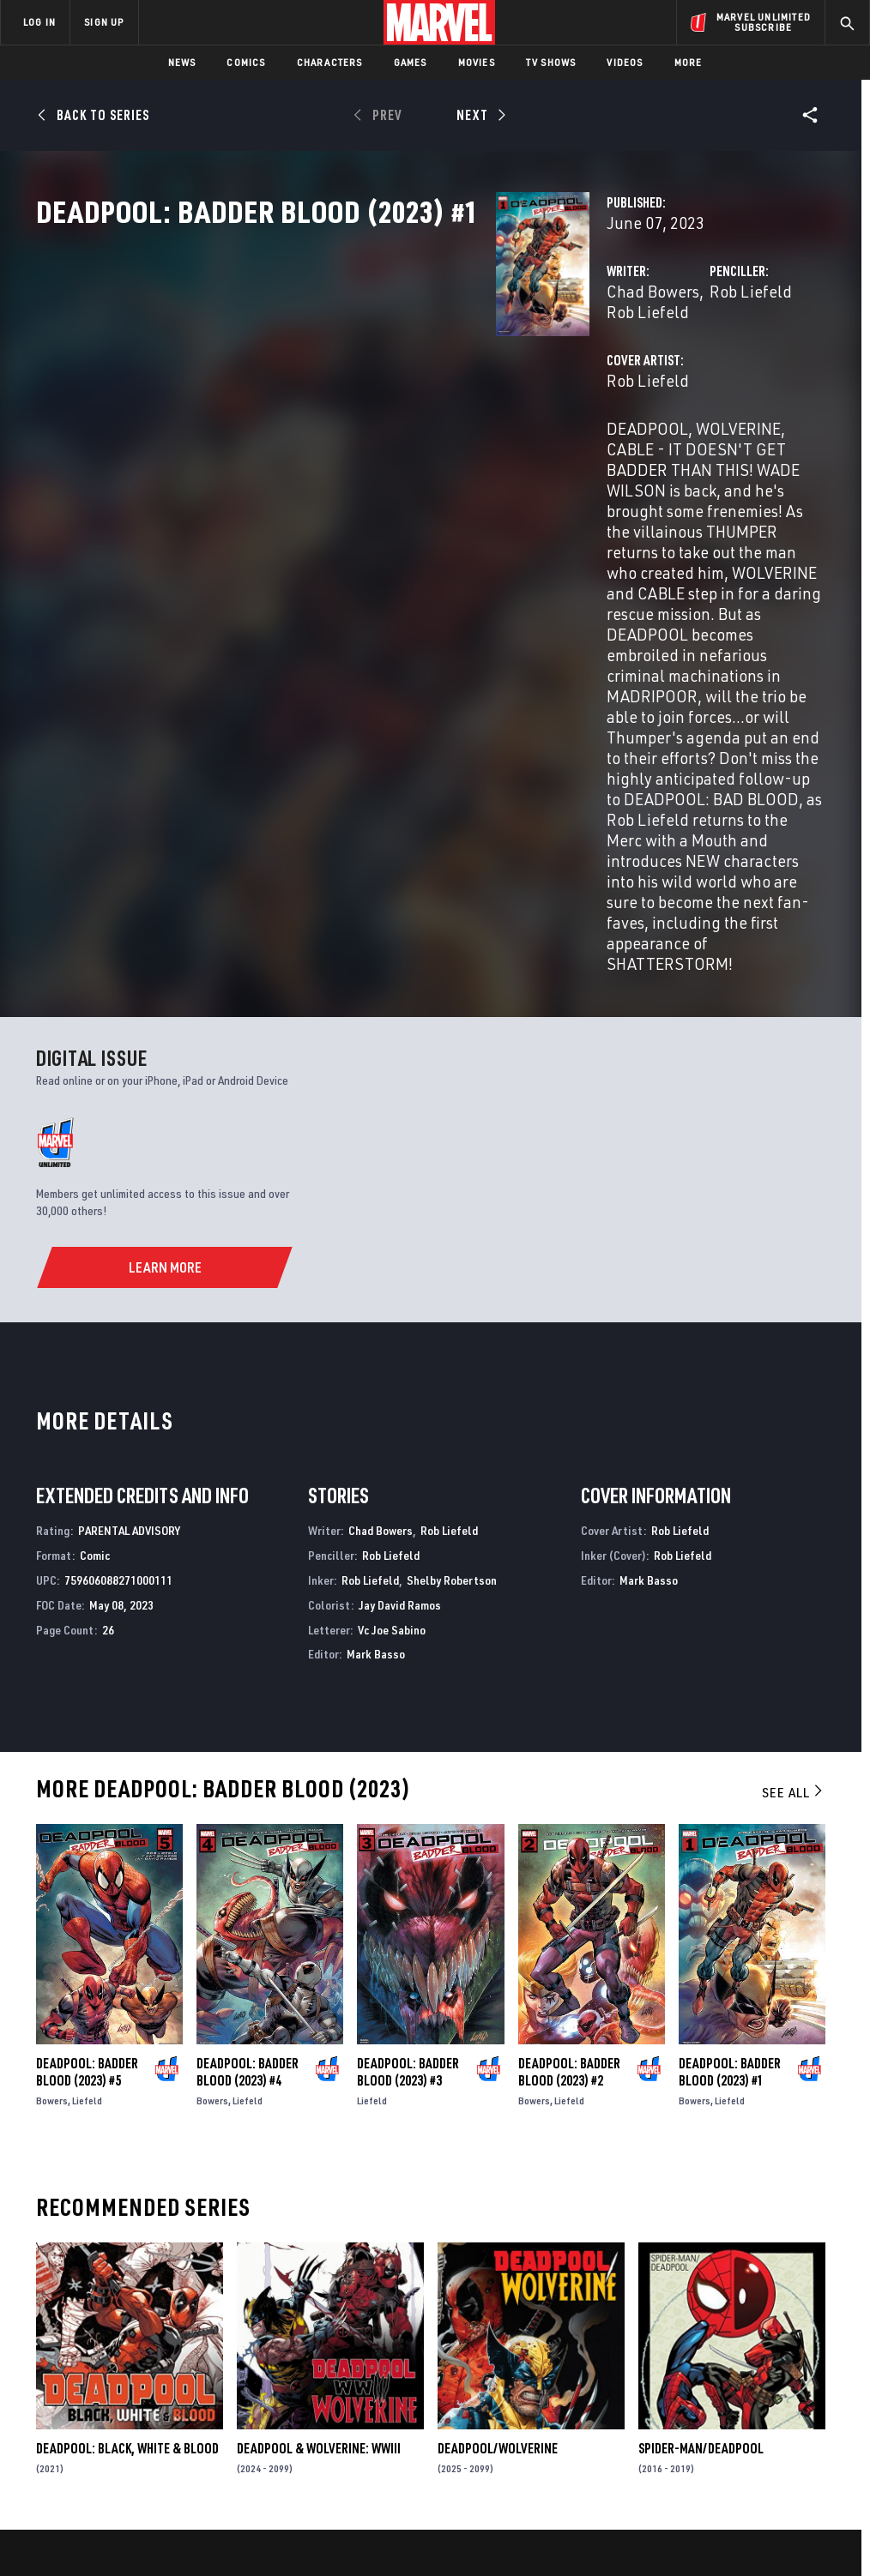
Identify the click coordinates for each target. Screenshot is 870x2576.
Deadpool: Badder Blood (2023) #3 (408, 1777)
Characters (330, 62)
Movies (476, 62)
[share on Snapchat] (725, 2394)
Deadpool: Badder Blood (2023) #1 (730, 1777)
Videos (625, 62)
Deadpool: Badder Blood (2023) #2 (569, 1777)
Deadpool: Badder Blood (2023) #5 (87, 1777)
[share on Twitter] (725, 2357)
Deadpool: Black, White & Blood (127, 2153)
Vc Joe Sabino (392, 1334)
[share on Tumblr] (810, 2357)
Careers (163, 2364)
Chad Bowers (331, 366)
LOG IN (39, 21)
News (182, 62)
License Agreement (666, 2513)
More (688, 62)
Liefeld (87, 1805)
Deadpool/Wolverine (498, 2153)
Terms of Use (74, 2513)
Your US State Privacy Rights (266, 2513)
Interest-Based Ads (773, 2513)
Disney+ (305, 2339)
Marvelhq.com (325, 2364)
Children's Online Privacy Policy (533, 2513)
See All (793, 1497)
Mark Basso (376, 1358)
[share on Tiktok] (683, 2430)
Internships (175, 2389)
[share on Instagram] (767, 2357)
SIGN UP (104, 21)
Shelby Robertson (452, 1285)
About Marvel (180, 2314)
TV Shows (551, 62)
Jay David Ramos (400, 1310)
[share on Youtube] (683, 2394)
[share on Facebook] (683, 2358)
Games (410, 62)
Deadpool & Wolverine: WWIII (319, 2153)
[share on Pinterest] (767, 2394)
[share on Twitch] (810, 2394)
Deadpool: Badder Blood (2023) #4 (247, 1777)
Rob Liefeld (426, 366)
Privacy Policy (152, 2513)
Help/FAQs (168, 2339)
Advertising (318, 2314)
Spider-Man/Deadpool (701, 2153)
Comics (246, 62)
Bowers (52, 1805)
